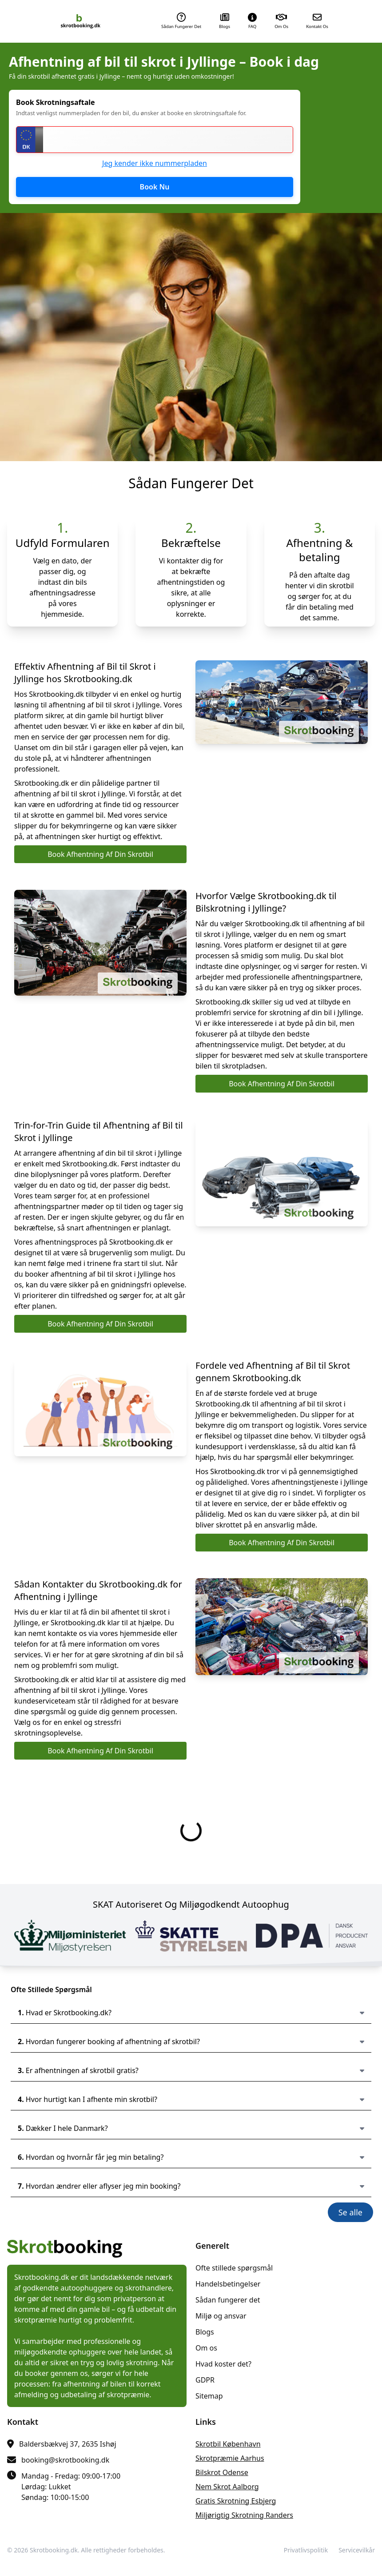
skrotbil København (228, 2444)
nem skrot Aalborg (227, 2487)
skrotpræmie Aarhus (229, 2458)
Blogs (204, 2332)
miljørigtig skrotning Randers (244, 2515)
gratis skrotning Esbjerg (235, 2501)
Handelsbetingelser (227, 2284)
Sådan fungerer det (227, 2300)
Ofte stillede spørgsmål (234, 2268)
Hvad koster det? (223, 2364)
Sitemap (209, 2396)
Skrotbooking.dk (54, 2550)
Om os (206, 2348)
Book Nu (155, 187)
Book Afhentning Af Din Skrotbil (100, 854)
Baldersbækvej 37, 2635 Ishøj (67, 2444)
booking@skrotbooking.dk (65, 2460)
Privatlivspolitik (306, 2550)
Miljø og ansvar (221, 2316)
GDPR (205, 2380)
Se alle (350, 2212)
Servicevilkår (356, 2550)
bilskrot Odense (221, 2472)
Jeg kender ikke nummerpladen (154, 163)
